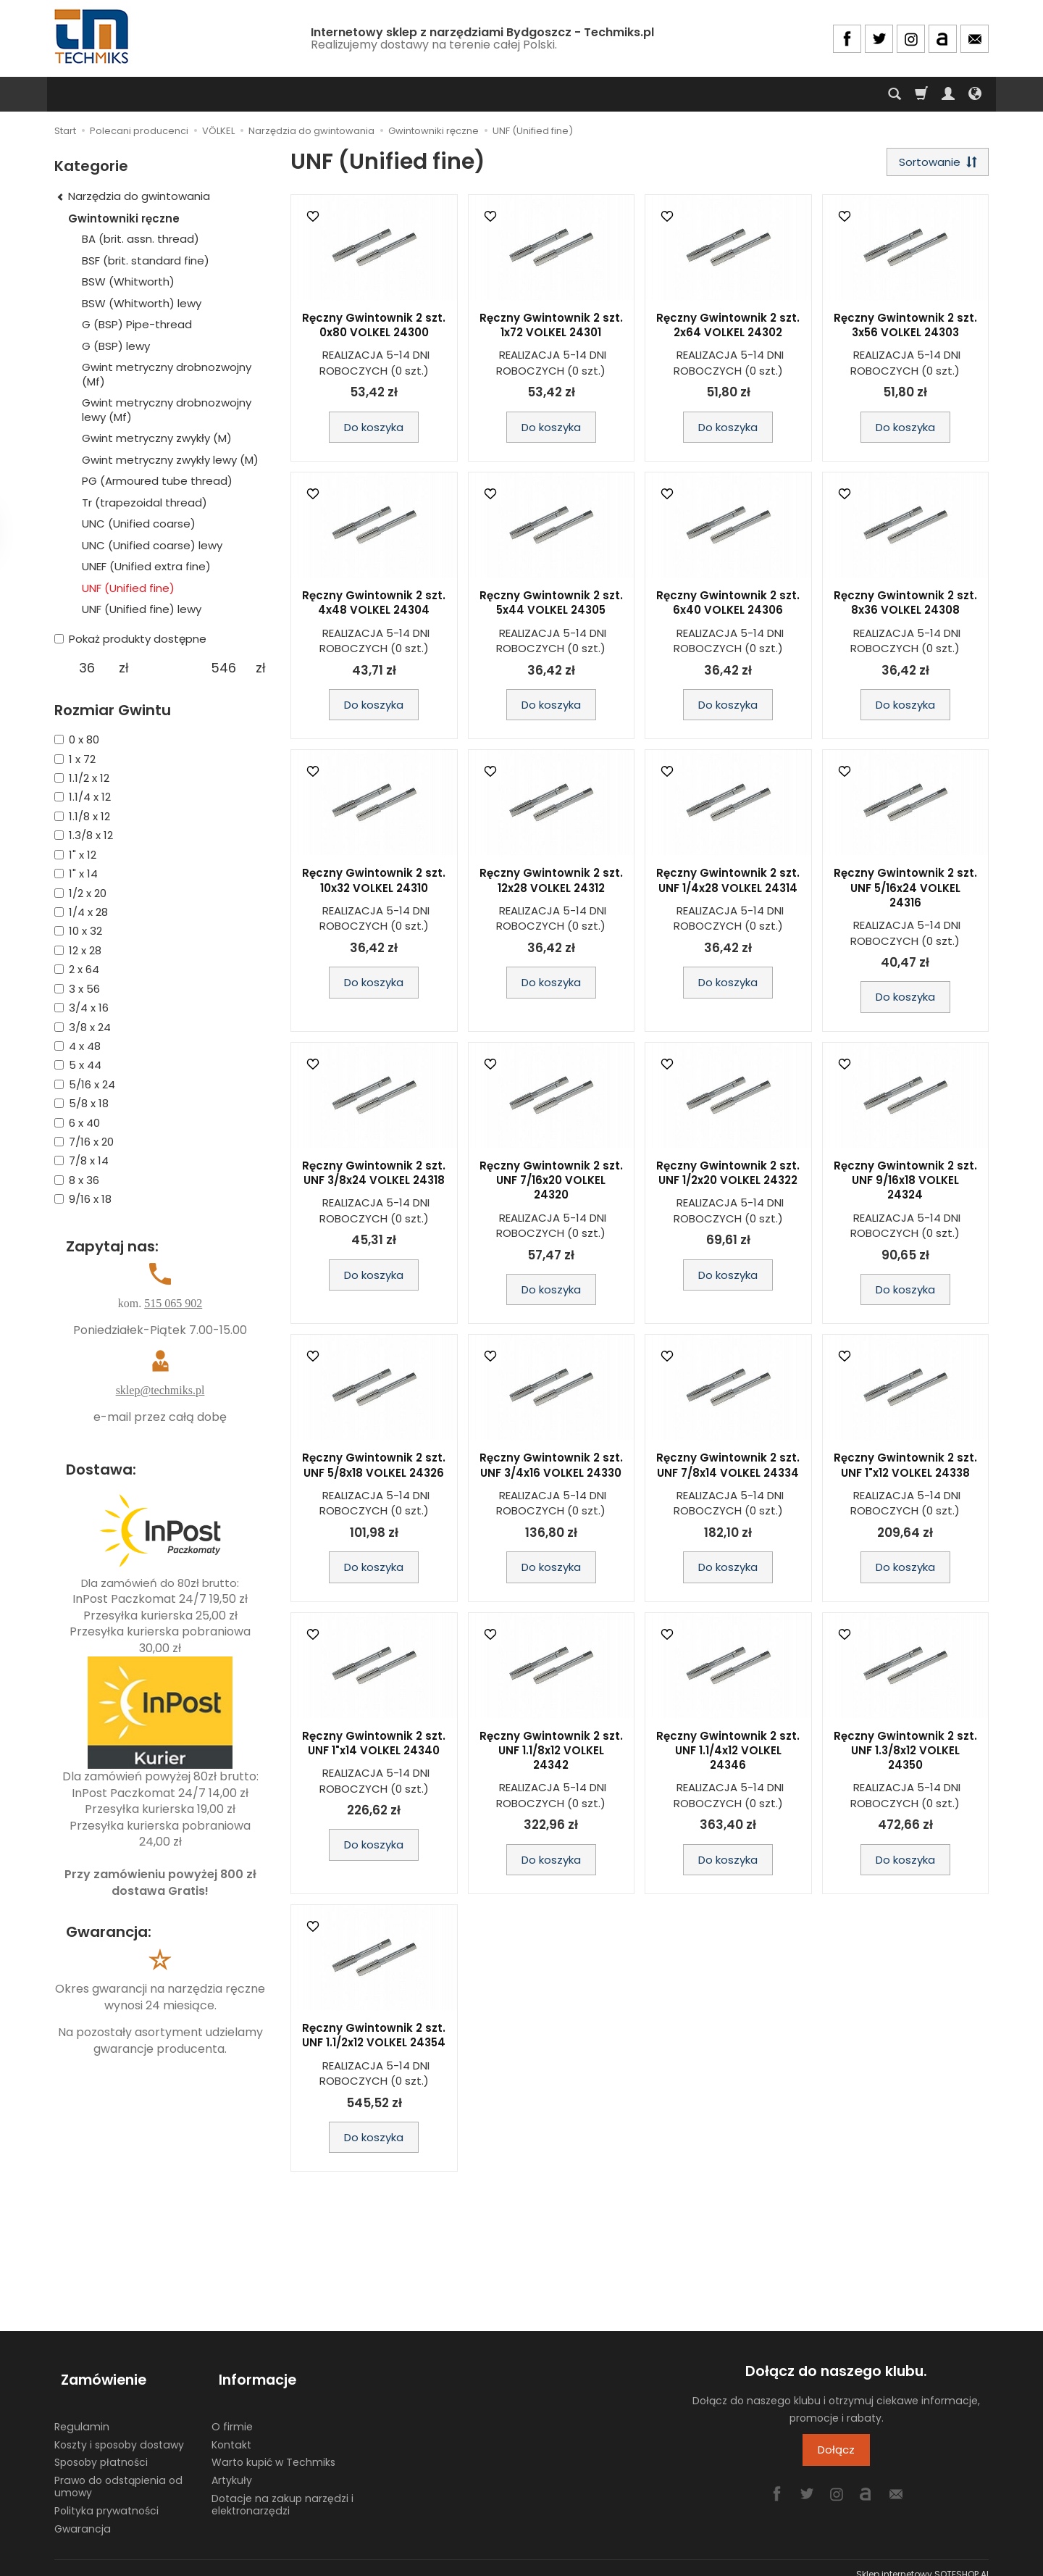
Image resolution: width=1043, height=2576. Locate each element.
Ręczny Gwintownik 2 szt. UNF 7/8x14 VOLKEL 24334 (728, 1468)
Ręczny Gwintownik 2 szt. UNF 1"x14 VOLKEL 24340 (373, 1746)
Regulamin (81, 2413)
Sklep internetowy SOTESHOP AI (922, 2561)
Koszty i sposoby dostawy (119, 2431)
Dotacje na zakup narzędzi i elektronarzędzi (282, 2491)
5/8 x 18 (81, 1103)
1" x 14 (76, 873)
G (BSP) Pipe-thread (137, 324)
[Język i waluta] (975, 94)
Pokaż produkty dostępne (130, 638)
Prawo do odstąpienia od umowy (118, 2473)
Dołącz (836, 2453)
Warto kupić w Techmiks (273, 2449)
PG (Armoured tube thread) (157, 480)
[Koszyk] (921, 94)
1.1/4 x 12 (82, 796)
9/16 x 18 (83, 1198)
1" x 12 (75, 854)
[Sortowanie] (934, 163)
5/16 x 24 (84, 1084)
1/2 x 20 (80, 893)
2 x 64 (76, 969)
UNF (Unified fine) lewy (141, 609)
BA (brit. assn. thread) (140, 238)
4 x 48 (77, 1046)
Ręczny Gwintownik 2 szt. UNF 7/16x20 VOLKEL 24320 (551, 1184)
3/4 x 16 (81, 1007)
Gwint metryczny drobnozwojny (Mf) (166, 374)
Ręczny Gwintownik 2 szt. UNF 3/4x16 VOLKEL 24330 (551, 1468)
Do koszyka (373, 430)
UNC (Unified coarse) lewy (152, 545)
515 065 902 (173, 1303)
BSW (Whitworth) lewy (141, 303)
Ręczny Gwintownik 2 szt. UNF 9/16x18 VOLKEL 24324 (905, 1184)
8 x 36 (76, 1180)
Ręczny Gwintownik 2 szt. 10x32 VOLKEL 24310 (373, 884)
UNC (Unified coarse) (139, 523)
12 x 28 (77, 950)
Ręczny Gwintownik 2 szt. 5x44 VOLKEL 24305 (551, 606)
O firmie (232, 2413)
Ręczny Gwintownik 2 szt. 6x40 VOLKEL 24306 (728, 606)
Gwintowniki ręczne (124, 218)
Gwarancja (82, 2515)
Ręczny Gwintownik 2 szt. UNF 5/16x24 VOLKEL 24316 (905, 891)
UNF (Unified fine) (128, 588)
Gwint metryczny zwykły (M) (157, 438)
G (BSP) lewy (116, 346)
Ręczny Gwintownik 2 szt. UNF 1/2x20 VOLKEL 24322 (728, 1176)
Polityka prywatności (106, 2497)
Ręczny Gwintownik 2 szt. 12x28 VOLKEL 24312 (551, 884)
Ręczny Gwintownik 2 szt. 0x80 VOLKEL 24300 (373, 328)
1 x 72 (75, 759)
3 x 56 (77, 988)
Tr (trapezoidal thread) (144, 502)
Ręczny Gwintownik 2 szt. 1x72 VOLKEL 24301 (551, 328)
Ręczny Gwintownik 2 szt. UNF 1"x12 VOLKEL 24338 (905, 1468)
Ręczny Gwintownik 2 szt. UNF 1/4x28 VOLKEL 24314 (728, 884)
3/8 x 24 (82, 1027)
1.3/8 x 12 (83, 835)
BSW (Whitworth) (128, 281)
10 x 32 (78, 930)
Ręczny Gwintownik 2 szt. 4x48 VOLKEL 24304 (373, 606)
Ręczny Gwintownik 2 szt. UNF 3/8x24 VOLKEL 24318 (373, 1176)
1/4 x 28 (81, 912)
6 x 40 (77, 1122)
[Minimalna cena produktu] (86, 668)
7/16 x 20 (84, 1141)
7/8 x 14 (81, 1160)
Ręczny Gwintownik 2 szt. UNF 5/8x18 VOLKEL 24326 (373, 1468)
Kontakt (231, 2431)
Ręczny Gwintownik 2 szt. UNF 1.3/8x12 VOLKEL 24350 (905, 1753)
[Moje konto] (948, 94)
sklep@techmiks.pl (160, 1390)
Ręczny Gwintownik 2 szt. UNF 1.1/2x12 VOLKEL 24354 (373, 2039)
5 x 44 (77, 1064)
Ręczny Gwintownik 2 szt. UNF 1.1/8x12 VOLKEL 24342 (551, 1753)
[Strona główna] (92, 36)
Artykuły (231, 2467)
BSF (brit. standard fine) (145, 260)
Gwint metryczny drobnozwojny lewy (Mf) (166, 410)
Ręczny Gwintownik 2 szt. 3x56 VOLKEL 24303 (905, 328)
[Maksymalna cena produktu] (223, 668)
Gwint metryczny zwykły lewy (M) (170, 459)
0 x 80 (76, 739)
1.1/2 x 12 (81, 777)
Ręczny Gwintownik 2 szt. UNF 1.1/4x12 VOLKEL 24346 (728, 1753)
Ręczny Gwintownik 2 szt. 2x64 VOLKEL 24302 (728, 328)
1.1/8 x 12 (82, 816)
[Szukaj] (894, 94)
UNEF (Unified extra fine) (146, 566)
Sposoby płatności (101, 2449)
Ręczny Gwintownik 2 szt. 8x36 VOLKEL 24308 (905, 606)
